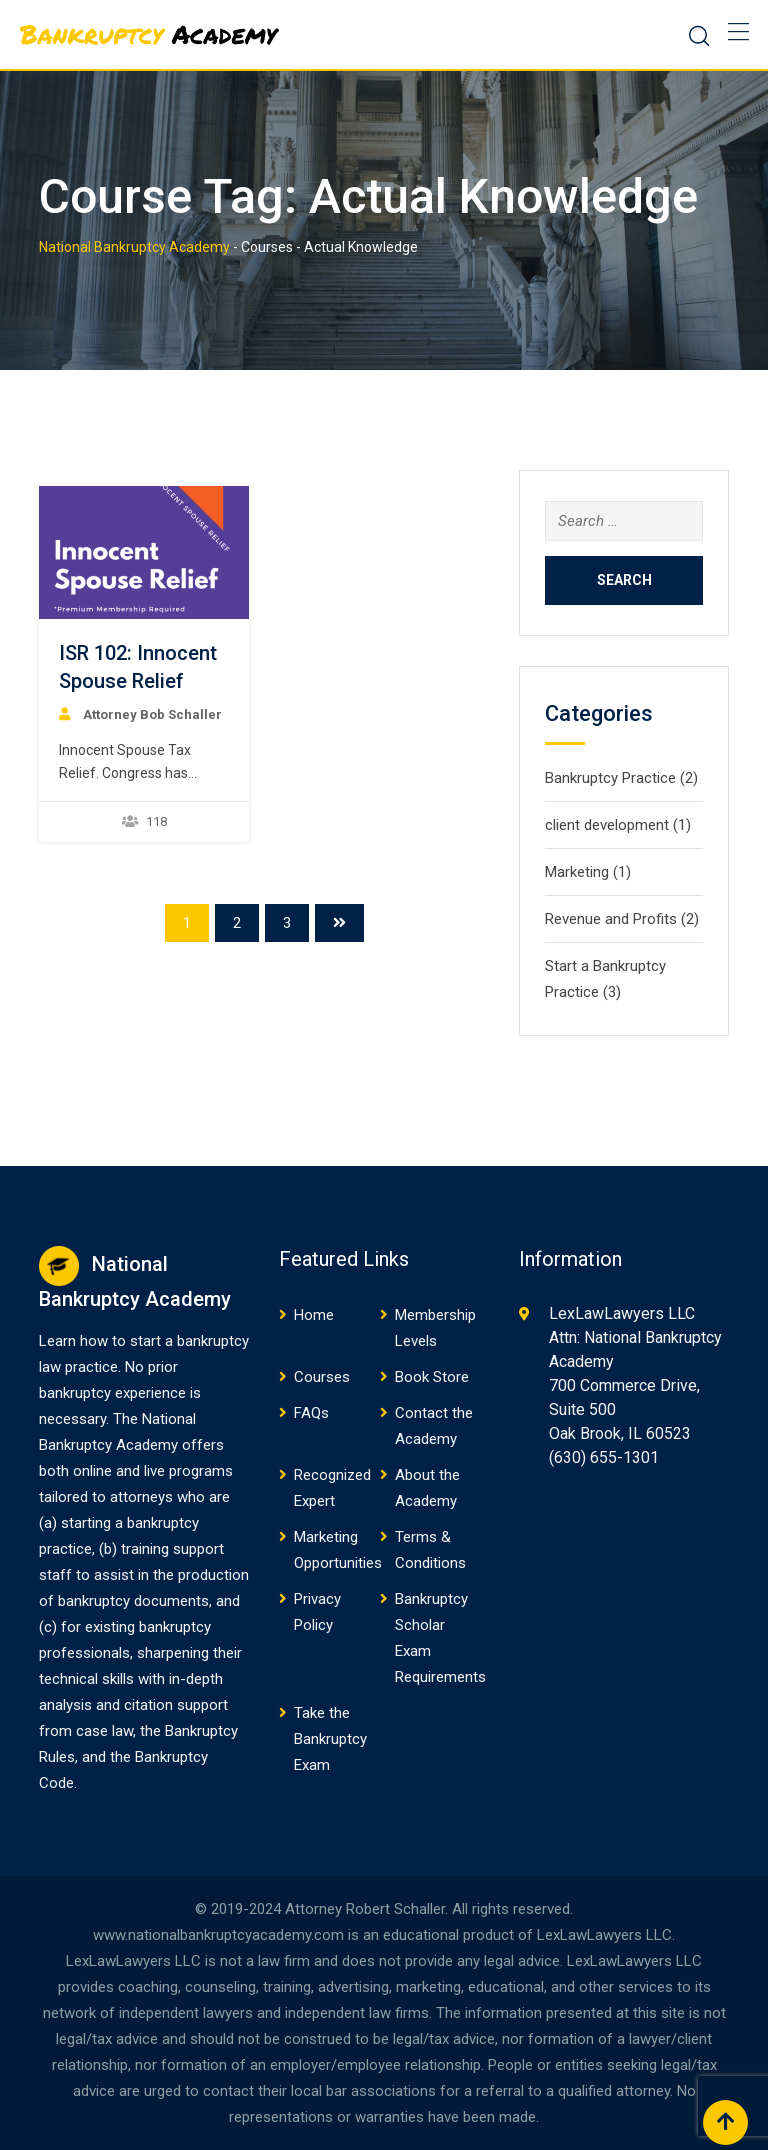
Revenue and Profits (611, 919)
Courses (322, 1377)
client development (607, 825)
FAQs (311, 1413)
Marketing (577, 872)
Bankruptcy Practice (610, 778)
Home (314, 1315)
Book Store (432, 1377)
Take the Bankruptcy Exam (330, 1739)
